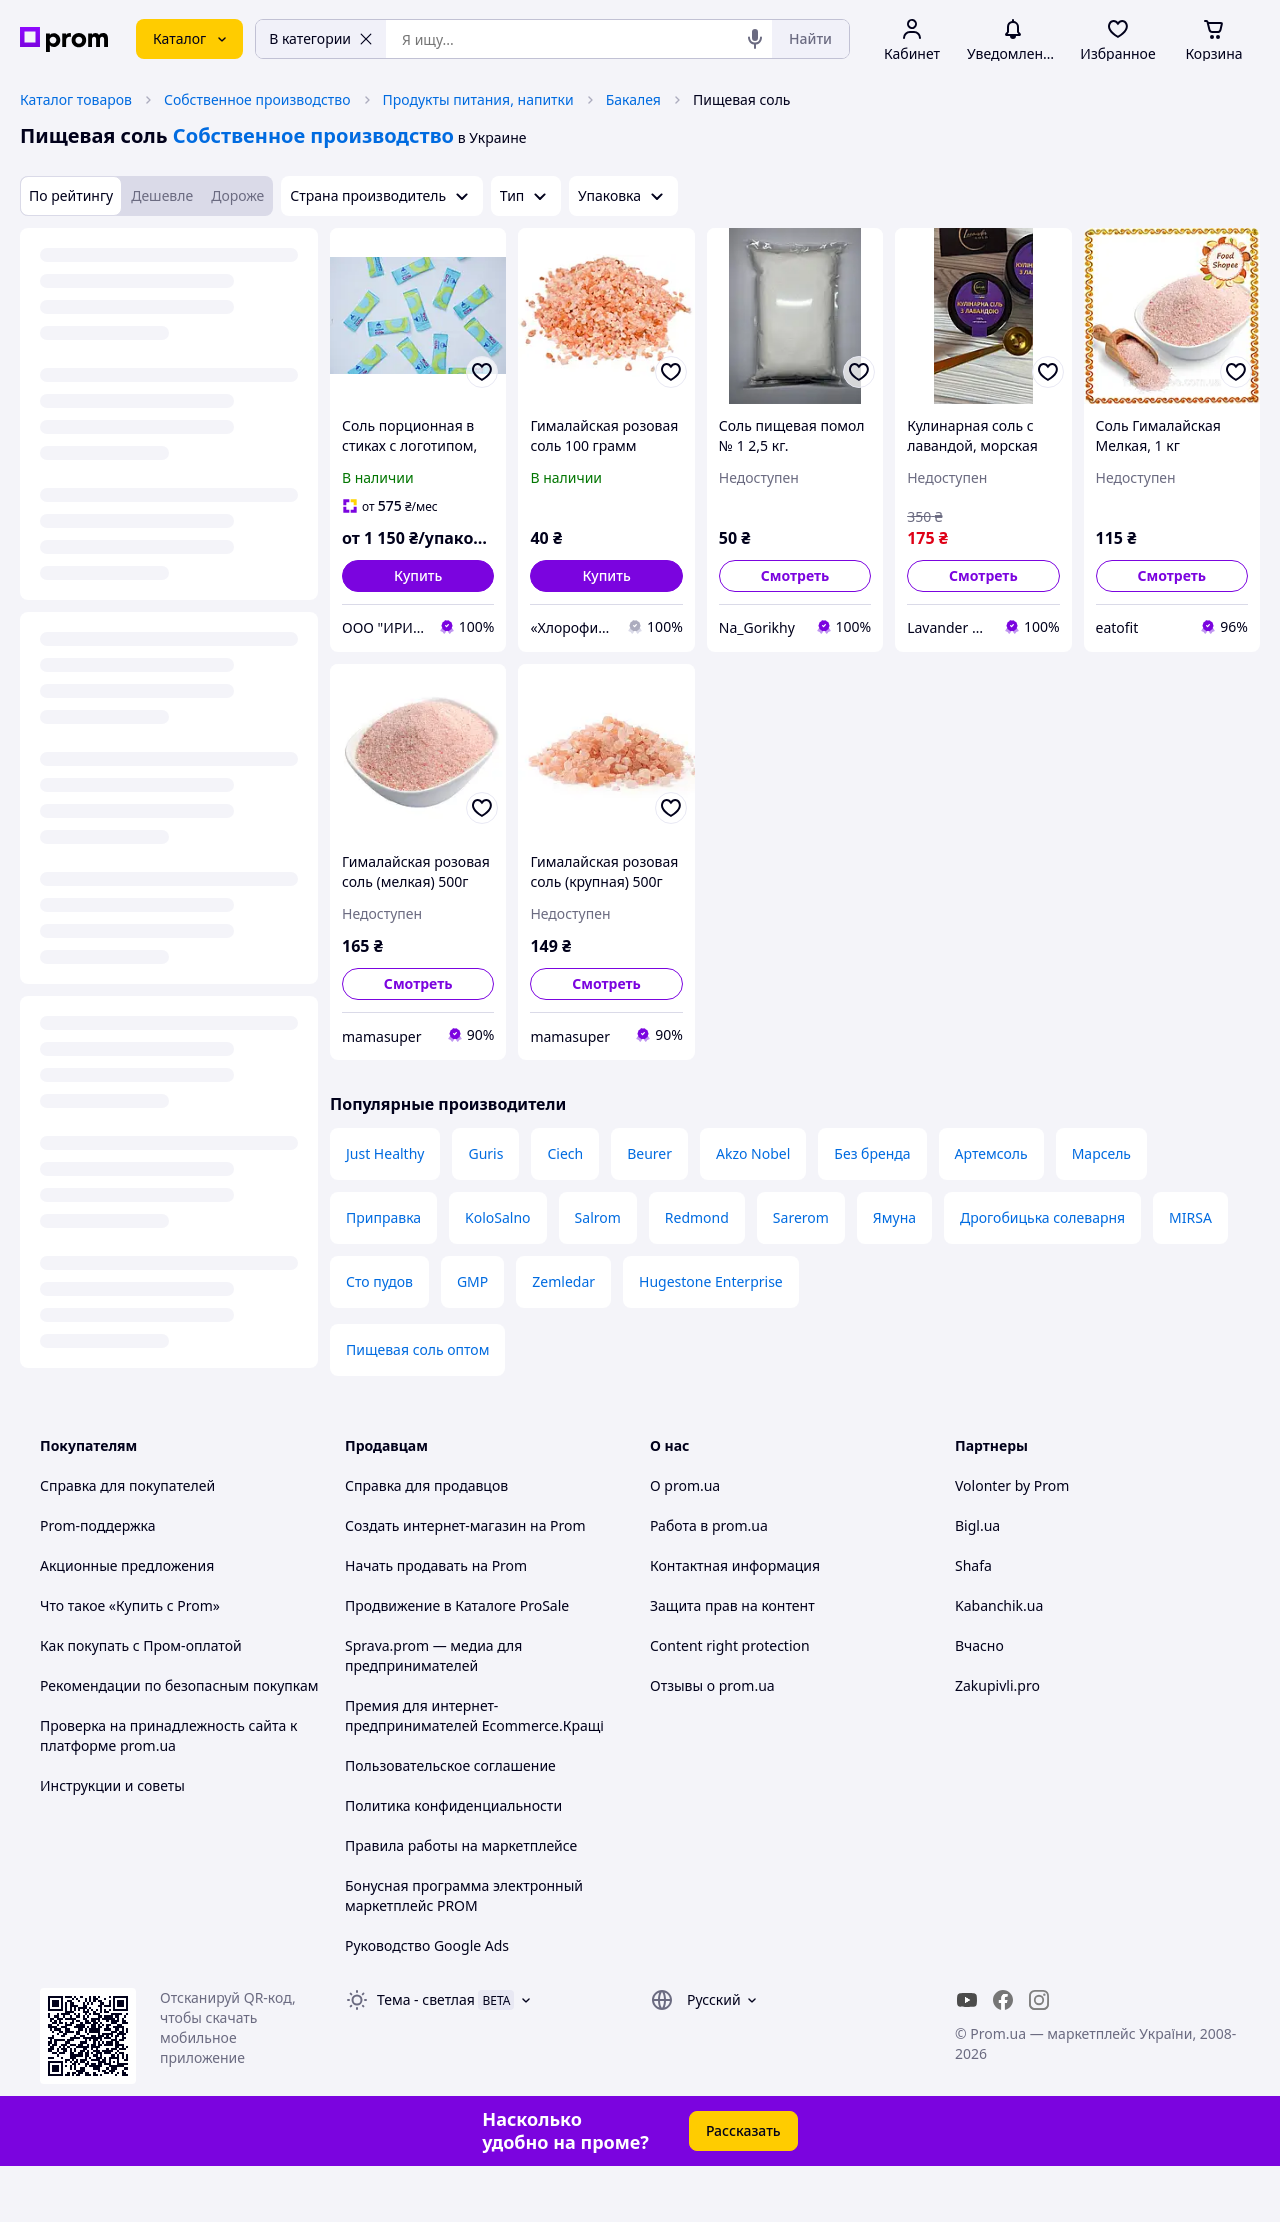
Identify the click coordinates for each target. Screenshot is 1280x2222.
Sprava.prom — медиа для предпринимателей (433, 1655)
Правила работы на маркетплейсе (461, 1845)
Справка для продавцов (426, 1485)
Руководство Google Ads (427, 1945)
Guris (485, 1153)
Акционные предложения (127, 1565)
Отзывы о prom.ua (712, 1685)
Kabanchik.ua (999, 1605)
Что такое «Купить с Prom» (130, 1605)
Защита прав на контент (732, 1605)
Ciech (565, 1153)
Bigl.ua (977, 1525)
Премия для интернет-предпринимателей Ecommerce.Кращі (474, 1715)
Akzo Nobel (753, 1153)
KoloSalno (498, 1217)
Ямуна (894, 1217)
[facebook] (1003, 2000)
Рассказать (743, 2130)
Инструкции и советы (112, 1785)
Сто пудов (379, 1281)
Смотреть (795, 575)
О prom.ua (685, 1485)
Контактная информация (735, 1565)
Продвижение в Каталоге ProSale (457, 1605)
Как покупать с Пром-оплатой (141, 1645)
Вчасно (979, 1645)
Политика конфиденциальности (453, 1805)
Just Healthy (385, 1153)
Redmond (697, 1217)
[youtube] (967, 2000)
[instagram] (1039, 2000)
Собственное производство (257, 99)
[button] (418, 576)
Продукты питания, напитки (478, 99)
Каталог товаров (76, 99)
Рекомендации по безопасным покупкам (179, 1685)
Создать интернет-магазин (435, 1525)
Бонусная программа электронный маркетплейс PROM (464, 1895)
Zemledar (563, 1281)
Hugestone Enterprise (711, 1281)
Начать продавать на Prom (436, 1565)
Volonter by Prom (1012, 1485)
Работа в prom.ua (709, 1525)
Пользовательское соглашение (450, 1765)
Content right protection (730, 1645)
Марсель (1101, 1153)
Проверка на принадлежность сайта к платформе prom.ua (168, 1735)
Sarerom (801, 1217)
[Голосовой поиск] (755, 39)
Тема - (426, 1999)
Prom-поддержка (98, 1525)
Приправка (383, 1217)
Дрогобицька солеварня (1042, 1217)
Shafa (973, 1565)
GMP (472, 1281)
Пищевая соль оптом (417, 1349)
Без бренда (872, 1153)
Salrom (598, 1217)
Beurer (649, 1153)
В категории (321, 38)
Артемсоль (991, 1153)
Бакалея (633, 99)
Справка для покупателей (127, 1485)
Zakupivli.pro (997, 1685)
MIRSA (1190, 1217)
